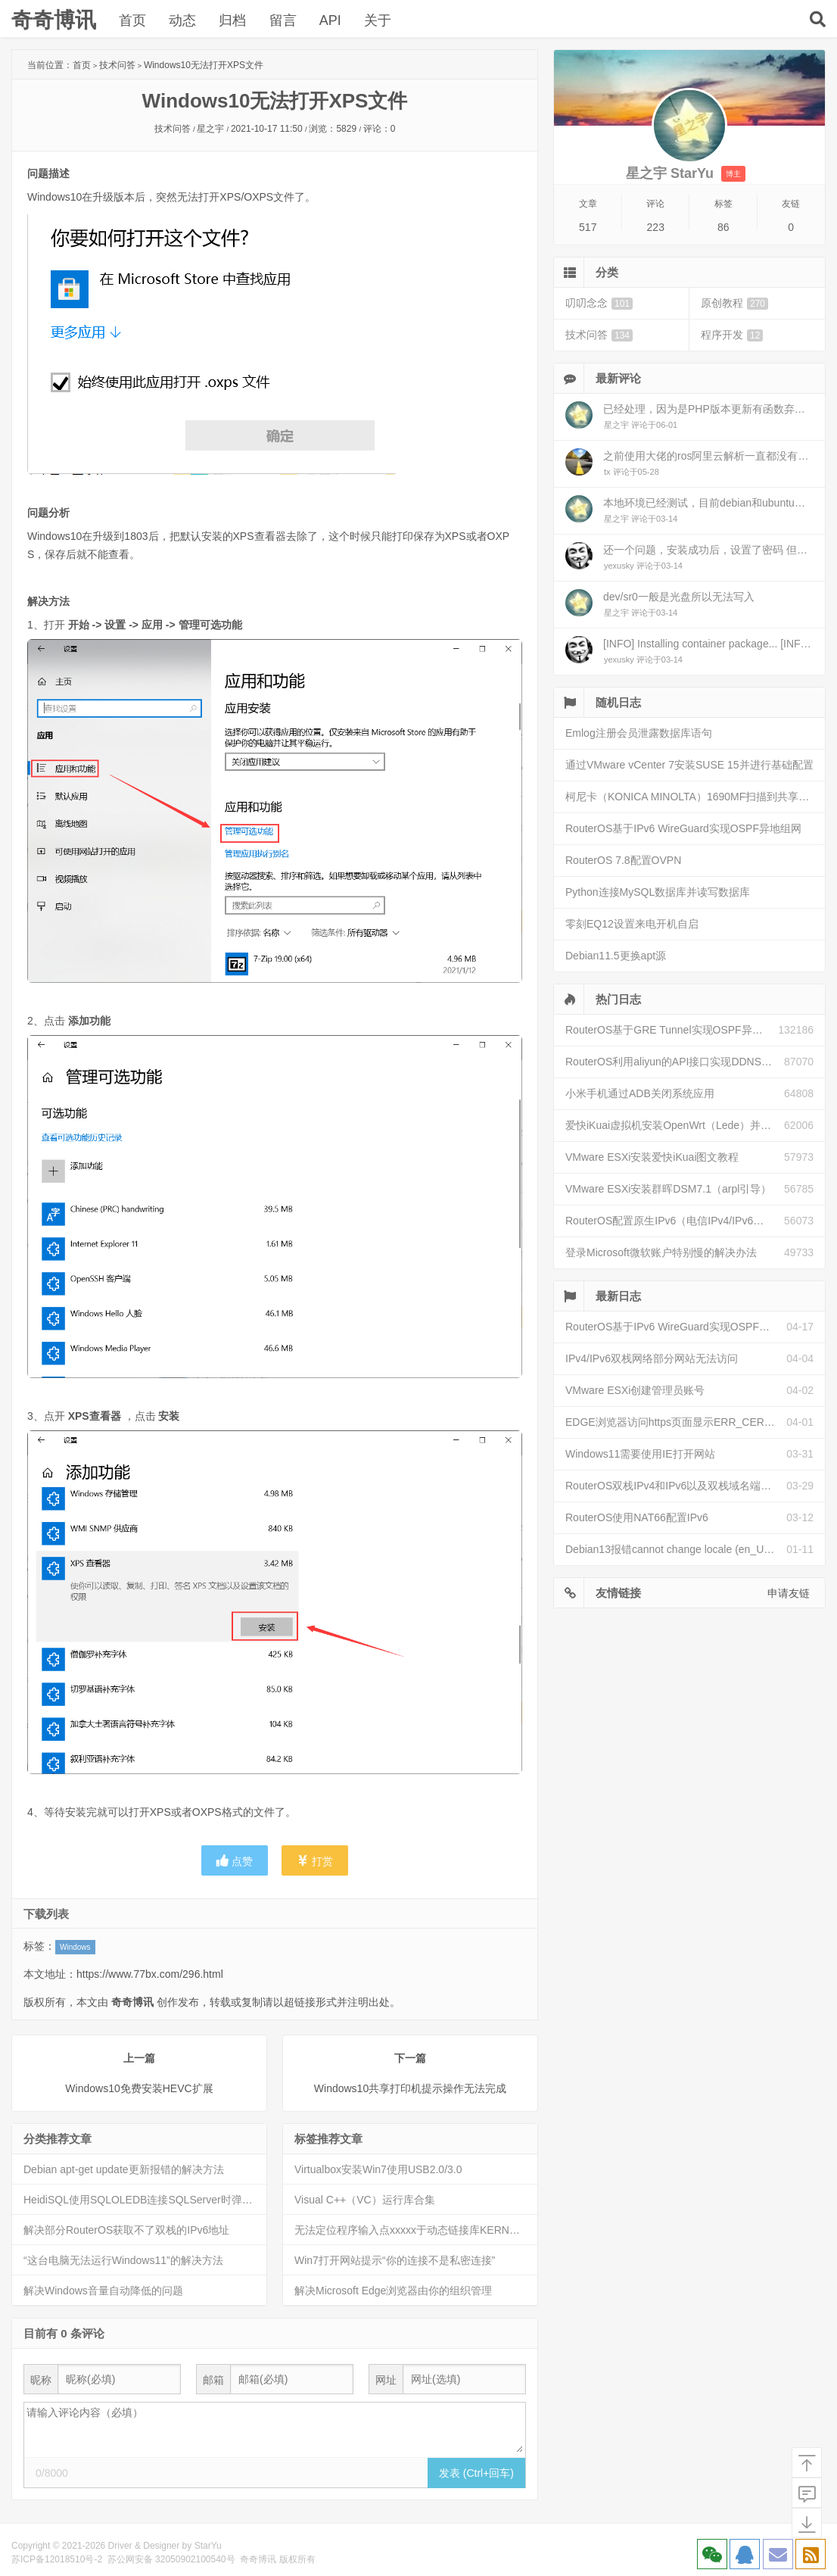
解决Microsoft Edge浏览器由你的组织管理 (393, 2290)
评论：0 (379, 128)
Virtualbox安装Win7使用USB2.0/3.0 (378, 2169)
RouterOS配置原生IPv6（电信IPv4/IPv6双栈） (674, 1221)
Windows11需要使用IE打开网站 (640, 1454)
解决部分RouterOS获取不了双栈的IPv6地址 (126, 2230)
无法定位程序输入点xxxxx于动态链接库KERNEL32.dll (415, 2230)
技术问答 (117, 65)
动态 (182, 20)
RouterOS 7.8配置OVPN (623, 860)
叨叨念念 (599, 303)
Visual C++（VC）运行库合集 (364, 2200)
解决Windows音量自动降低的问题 (103, 2290)
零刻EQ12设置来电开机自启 (632, 924)
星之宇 (210, 128)
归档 (232, 20)
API (330, 20)
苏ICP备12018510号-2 (56, 2559)
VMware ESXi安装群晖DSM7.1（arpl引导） (668, 1189)
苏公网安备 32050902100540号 (171, 2559)
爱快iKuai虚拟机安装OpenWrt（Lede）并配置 (673, 1125)
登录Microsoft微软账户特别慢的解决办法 (661, 1252)
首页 (132, 20)
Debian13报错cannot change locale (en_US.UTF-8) (675, 1549)
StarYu (208, 2545)
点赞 (234, 1860)
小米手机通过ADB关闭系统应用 (639, 1093)
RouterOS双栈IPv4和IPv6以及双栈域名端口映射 (675, 1486)
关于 (376, 20)
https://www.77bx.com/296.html (149, 1974)
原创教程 (734, 303)
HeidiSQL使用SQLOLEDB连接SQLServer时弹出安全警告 (144, 2200)
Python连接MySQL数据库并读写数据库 (657, 892)
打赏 (315, 1860)
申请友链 (788, 1593)
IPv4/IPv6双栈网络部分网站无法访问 (651, 1358)
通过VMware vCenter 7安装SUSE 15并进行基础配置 (689, 765)
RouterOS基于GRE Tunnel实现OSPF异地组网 (671, 1030)
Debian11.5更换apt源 (615, 956)
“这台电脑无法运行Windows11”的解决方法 (123, 2260)
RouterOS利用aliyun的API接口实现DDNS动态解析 (674, 1062)
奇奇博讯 (53, 20)
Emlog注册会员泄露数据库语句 (638, 733)
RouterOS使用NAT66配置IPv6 (636, 1517)
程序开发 (732, 335)
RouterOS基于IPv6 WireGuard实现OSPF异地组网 (683, 828)
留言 (282, 20)
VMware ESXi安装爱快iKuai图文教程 (652, 1157)
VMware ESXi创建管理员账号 (635, 1390)
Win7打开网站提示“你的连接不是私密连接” (394, 2260)
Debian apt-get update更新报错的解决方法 (123, 2169)
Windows (75, 1947)
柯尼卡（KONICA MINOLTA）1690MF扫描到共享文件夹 (695, 797)
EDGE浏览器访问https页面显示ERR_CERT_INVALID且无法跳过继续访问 (675, 1422)
